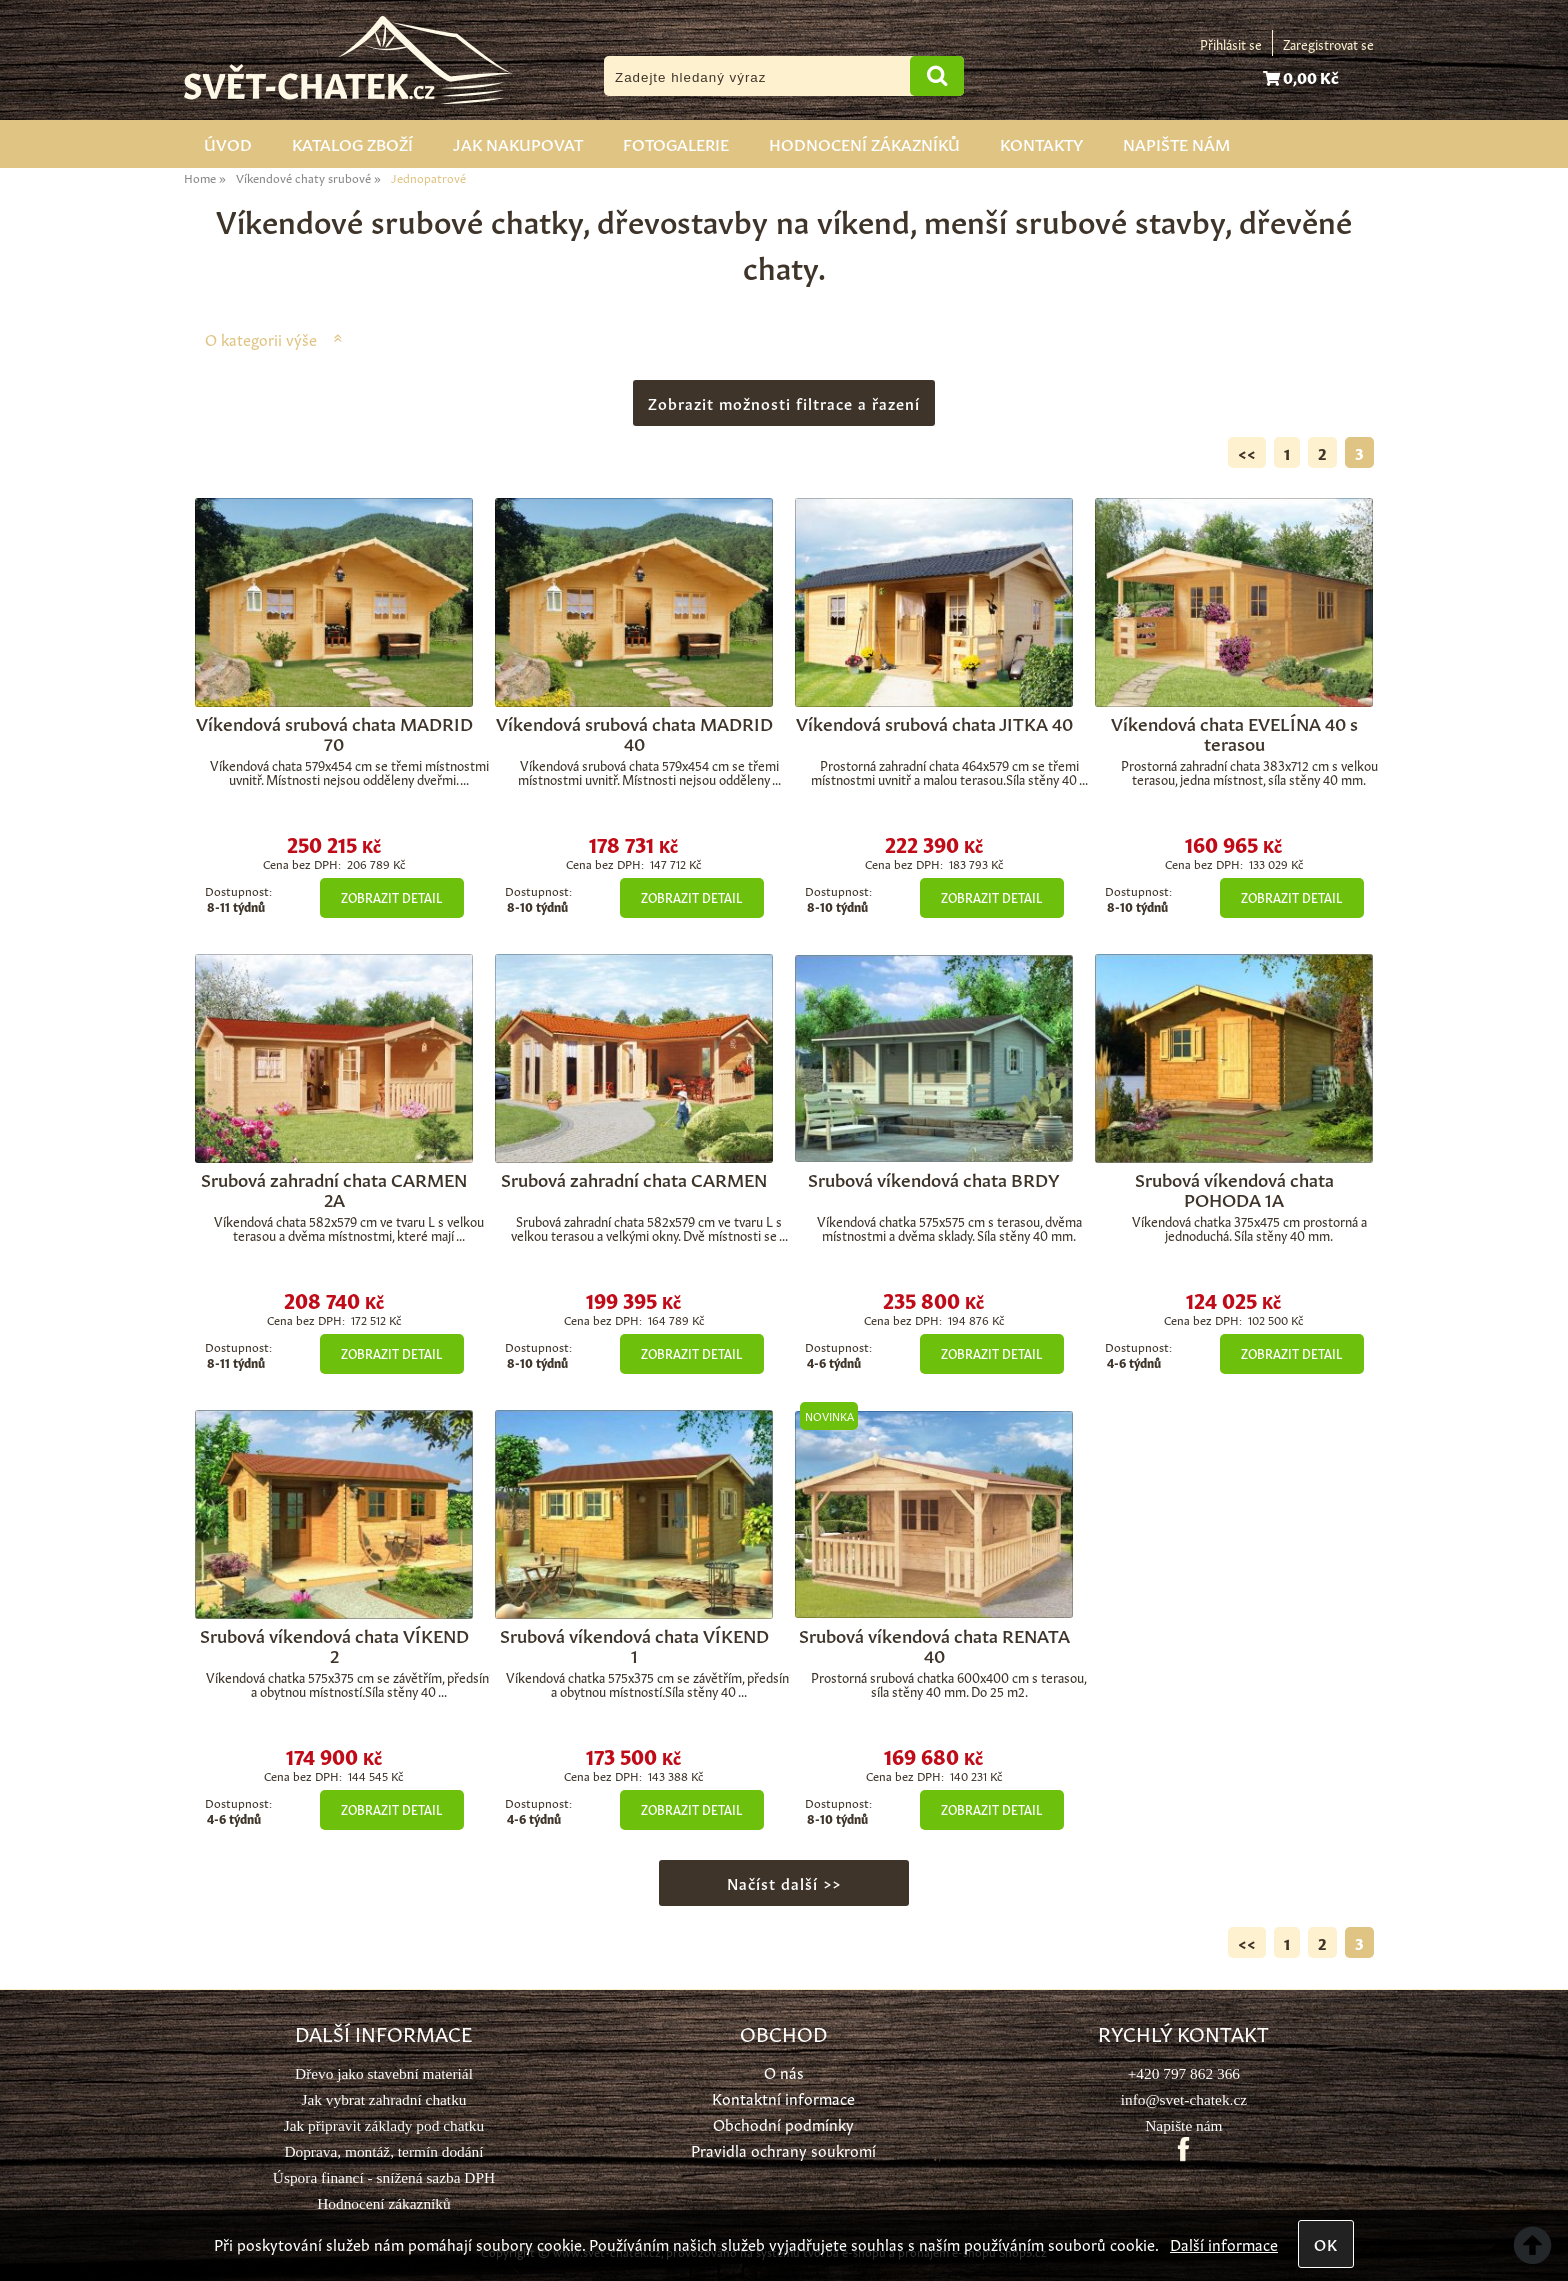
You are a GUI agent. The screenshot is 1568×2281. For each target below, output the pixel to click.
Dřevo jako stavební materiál (384, 2073)
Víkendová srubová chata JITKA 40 (934, 722)
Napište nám (1176, 143)
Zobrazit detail (391, 897)
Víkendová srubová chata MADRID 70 (334, 732)
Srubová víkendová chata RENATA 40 (934, 1644)
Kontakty (1041, 143)
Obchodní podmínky (783, 2123)
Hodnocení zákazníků (864, 143)
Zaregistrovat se (1328, 43)
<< (1247, 452)
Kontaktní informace (783, 2097)
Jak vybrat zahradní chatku (383, 2099)
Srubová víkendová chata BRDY (934, 1178)
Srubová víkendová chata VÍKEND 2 (334, 1644)
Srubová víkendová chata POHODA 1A (1234, 1188)
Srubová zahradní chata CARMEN (634, 1178)
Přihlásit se (1231, 43)
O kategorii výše (261, 338)
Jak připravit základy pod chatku (384, 2125)
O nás (784, 2071)
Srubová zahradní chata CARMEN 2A (334, 1188)
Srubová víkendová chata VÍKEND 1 (634, 1644)
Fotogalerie (676, 143)
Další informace (1224, 2243)
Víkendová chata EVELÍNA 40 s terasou (1234, 732)
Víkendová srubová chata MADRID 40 (634, 732)
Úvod (228, 143)
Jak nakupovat (518, 143)
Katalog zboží (352, 143)
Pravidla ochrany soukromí (783, 2149)
